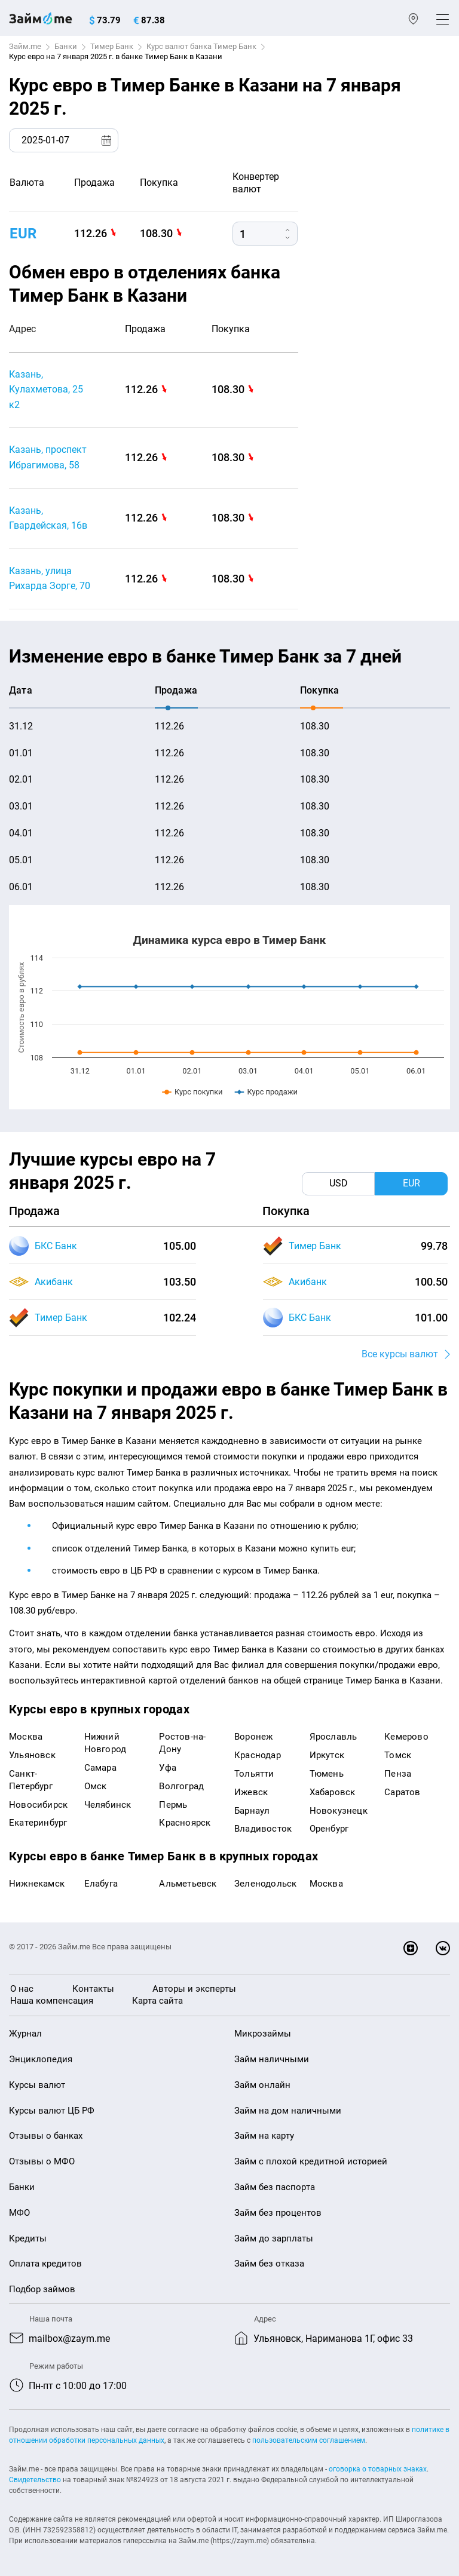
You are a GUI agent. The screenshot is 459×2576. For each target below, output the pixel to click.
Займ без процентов (278, 2212)
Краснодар (257, 1755)
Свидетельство (35, 2480)
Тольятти (254, 1773)
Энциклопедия (40, 2059)
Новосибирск (38, 1804)
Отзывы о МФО (42, 2161)
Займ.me (25, 46)
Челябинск (107, 1804)
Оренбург (329, 1828)
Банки (65, 46)
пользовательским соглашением (308, 2440)
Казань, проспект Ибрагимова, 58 (48, 457)
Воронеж (253, 1736)
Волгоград (181, 1786)
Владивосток (263, 1828)
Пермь (173, 1804)
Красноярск (184, 1822)
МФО (19, 2212)
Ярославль (333, 1736)
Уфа (167, 1767)
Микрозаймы (262, 2033)
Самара (100, 1767)
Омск (95, 1786)
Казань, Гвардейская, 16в (48, 518)
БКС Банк (56, 1246)
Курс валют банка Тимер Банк (201, 46)
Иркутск (327, 1755)
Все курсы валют (400, 1354)
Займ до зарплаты (273, 2238)
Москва (25, 1736)
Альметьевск (187, 1883)
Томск (397, 1755)
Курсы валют (37, 2085)
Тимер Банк (111, 46)
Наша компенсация (51, 2000)
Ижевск (251, 1792)
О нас (21, 1988)
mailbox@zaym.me (69, 2338)
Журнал (25, 2033)
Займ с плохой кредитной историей (310, 2161)
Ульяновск (32, 1755)
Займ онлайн (262, 2085)
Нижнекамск (37, 1883)
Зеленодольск (265, 1883)
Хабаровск (333, 1792)
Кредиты (28, 2238)
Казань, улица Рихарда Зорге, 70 (49, 578)
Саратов (402, 1792)
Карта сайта (157, 2000)
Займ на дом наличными (287, 2110)
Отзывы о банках (45, 2135)
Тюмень (327, 1773)
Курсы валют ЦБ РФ (51, 2110)
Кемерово (406, 1736)
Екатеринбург (38, 1822)
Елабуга (101, 1883)
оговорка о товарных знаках (378, 2469)
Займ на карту (264, 2135)
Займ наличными (271, 2059)
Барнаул (252, 1810)
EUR (23, 233)
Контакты (93, 1988)
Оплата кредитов (45, 2263)
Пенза (397, 1773)
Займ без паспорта (274, 2187)
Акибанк (54, 1281)
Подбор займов (42, 2289)
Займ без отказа (269, 2263)
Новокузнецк (339, 1810)
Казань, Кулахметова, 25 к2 (46, 389)
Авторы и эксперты (194, 1988)
